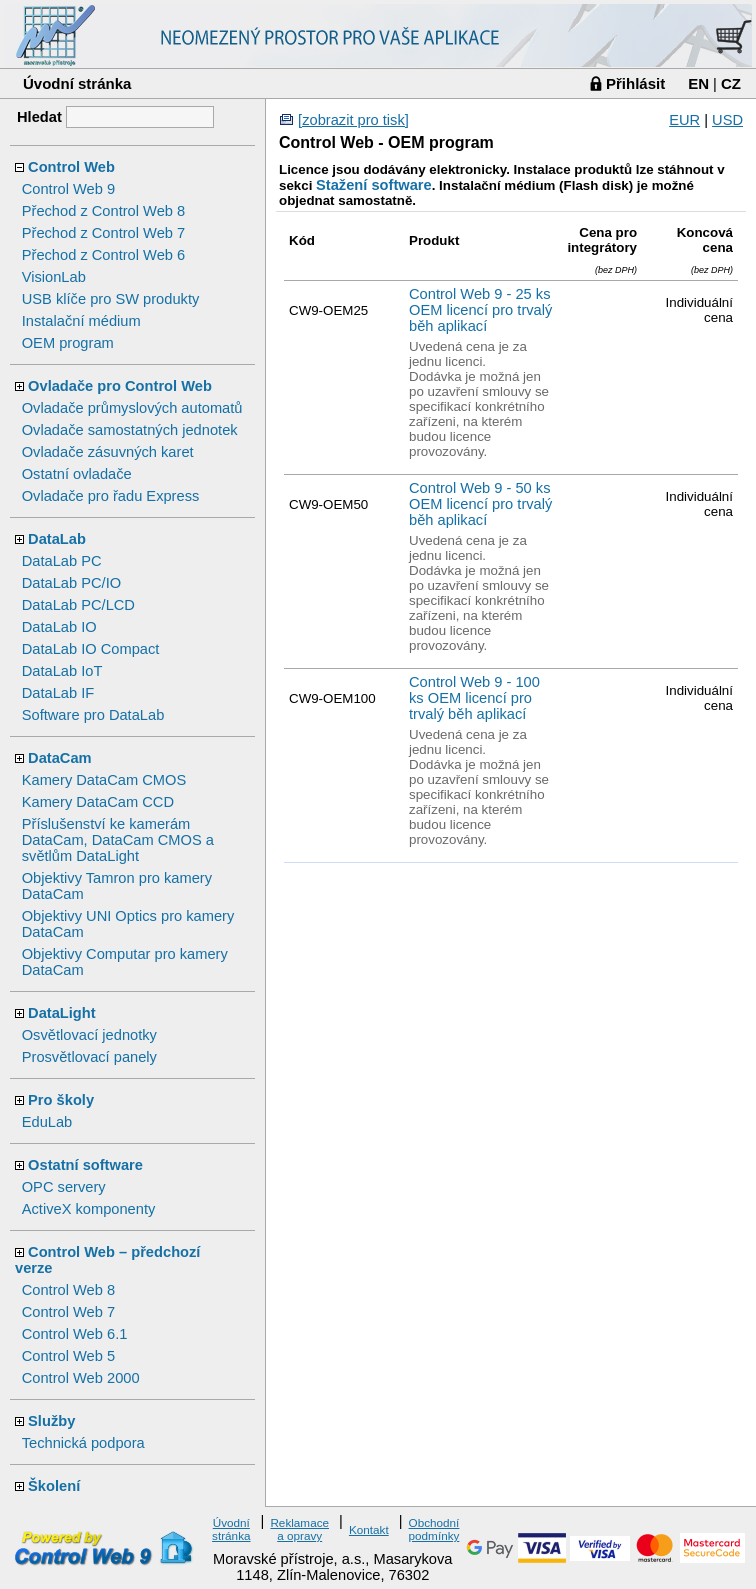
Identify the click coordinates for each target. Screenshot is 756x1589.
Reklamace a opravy (299, 1529)
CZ (731, 83)
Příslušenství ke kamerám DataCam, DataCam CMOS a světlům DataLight (118, 840)
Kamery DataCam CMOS (104, 780)
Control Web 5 (68, 1356)
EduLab (47, 1122)
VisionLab (54, 277)
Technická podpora (83, 1443)
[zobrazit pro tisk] (353, 120)
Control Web (71, 167)
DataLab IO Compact (91, 649)
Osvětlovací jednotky (89, 1035)
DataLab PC (62, 561)
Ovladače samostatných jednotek (130, 430)
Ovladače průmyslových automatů (132, 408)
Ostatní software (85, 1165)
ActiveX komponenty (89, 1209)
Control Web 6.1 (75, 1334)
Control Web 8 (68, 1290)
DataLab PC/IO (71, 583)
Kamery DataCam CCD (98, 802)
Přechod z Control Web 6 (103, 255)
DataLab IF (58, 693)
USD (727, 120)
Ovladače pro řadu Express (111, 496)
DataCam (60, 758)
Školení (54, 1486)
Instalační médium (81, 321)
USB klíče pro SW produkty (111, 299)
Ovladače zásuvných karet (108, 452)
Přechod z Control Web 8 (103, 211)
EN (698, 83)
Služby (51, 1421)
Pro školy (61, 1100)
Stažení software (374, 185)
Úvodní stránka (77, 83)
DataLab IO (59, 627)
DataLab (57, 539)
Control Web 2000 (81, 1378)
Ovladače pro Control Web (120, 386)
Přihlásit (635, 83)
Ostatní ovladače (77, 474)
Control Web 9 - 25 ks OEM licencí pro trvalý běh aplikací (480, 310)
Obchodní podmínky (434, 1529)
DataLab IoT (62, 671)
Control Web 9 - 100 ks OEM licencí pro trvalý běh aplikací (474, 698)
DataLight (62, 1013)
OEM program (68, 343)
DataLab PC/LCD (78, 605)
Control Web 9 (68, 189)
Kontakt (369, 1529)
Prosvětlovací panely (89, 1057)
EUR (684, 120)
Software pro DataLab (93, 715)
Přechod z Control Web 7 (103, 233)
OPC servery (64, 1187)
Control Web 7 (68, 1312)
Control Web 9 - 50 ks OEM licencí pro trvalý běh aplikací (480, 504)
